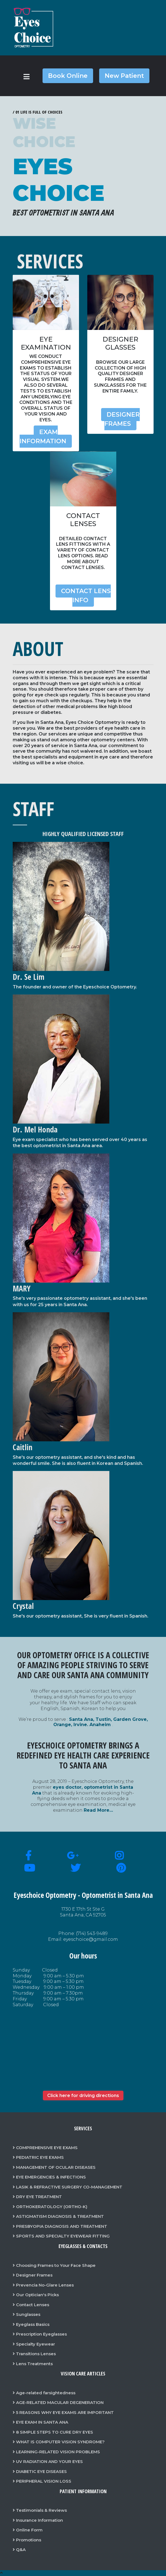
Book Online (68, 76)
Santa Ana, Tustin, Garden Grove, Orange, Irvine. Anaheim (100, 1722)
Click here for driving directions (83, 2095)
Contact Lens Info (86, 595)
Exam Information (43, 436)
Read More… (98, 1810)
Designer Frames (122, 419)
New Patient (124, 76)
